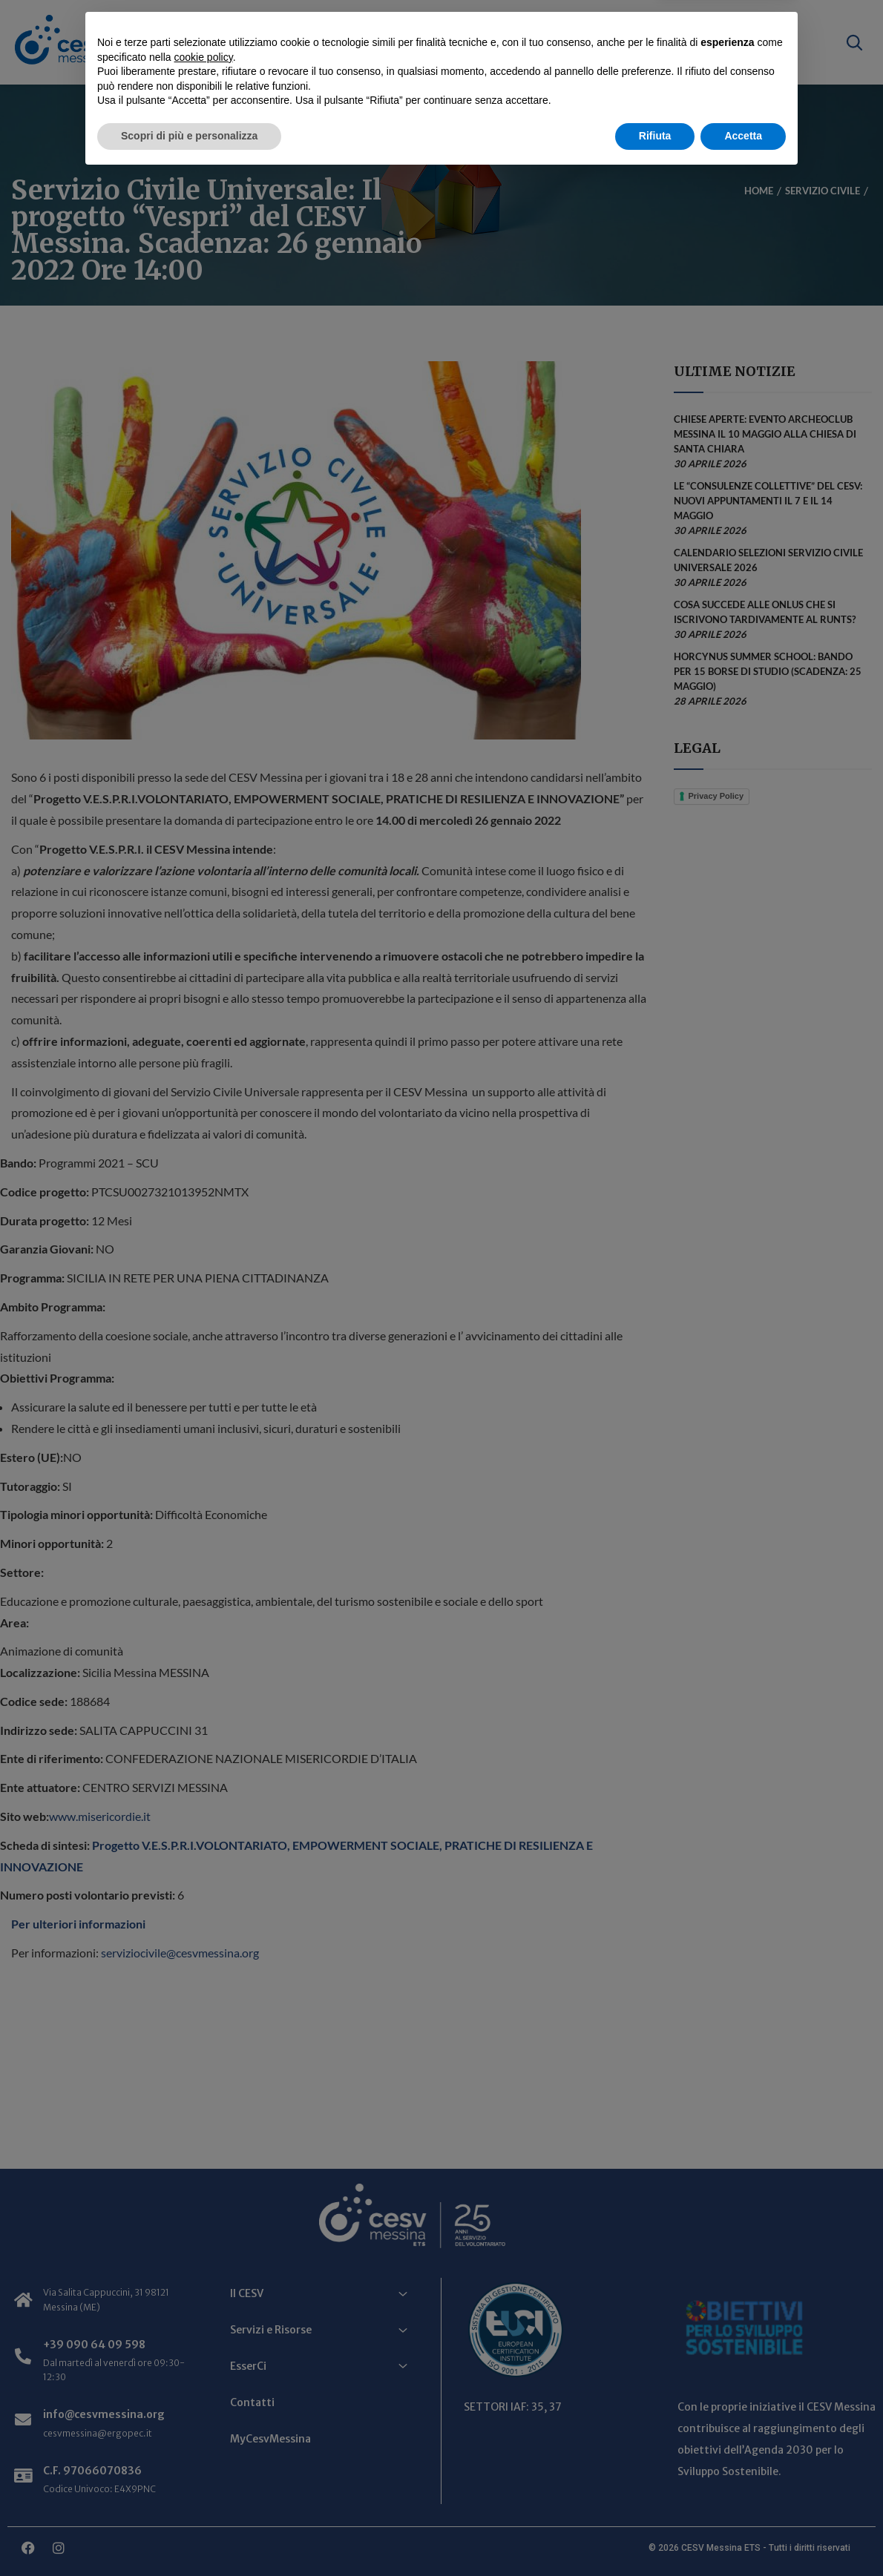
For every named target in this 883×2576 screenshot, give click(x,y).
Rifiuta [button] (655, 2535)
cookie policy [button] (203, 2457)
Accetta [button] (743, 2535)
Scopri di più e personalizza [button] (189, 2535)
